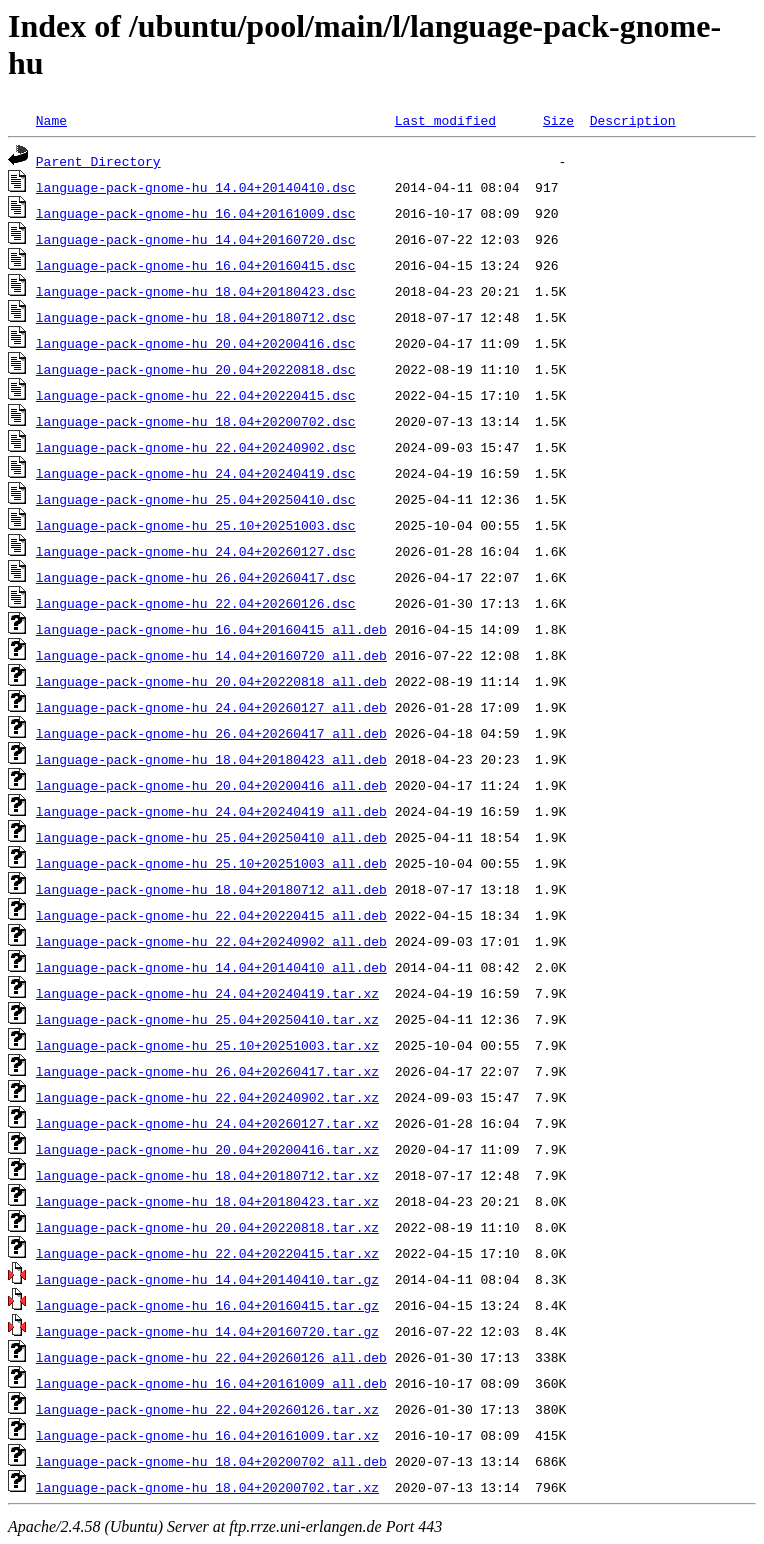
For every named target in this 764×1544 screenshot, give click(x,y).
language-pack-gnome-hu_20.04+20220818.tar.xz (207, 1227)
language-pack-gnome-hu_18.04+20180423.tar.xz (207, 1201)
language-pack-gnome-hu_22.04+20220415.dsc (196, 395)
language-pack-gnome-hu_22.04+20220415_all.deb (211, 915)
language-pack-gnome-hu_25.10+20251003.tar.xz (207, 1045)
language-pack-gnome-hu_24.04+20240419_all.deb (211, 811)
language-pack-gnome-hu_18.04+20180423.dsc (196, 291)
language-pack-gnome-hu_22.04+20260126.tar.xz (207, 1409)
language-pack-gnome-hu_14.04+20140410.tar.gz (207, 1279)
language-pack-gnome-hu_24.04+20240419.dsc (196, 473)
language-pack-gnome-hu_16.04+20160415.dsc (196, 265)
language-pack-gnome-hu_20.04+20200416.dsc (196, 343)
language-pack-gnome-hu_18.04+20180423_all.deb (211, 759)
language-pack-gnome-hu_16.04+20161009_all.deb (211, 1383)
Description (633, 120)
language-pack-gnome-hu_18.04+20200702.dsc (196, 421)
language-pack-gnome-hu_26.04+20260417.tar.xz (207, 1071)
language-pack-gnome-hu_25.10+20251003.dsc (196, 525)
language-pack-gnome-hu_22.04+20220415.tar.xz (207, 1253)
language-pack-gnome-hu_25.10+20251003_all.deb (211, 863)
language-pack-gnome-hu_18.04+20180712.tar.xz (207, 1175)
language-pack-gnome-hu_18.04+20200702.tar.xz (207, 1487)
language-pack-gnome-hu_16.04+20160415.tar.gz (207, 1305)
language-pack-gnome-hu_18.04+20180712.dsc (196, 317)
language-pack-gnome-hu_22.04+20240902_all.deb (211, 941)
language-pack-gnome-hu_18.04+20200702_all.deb (211, 1461)
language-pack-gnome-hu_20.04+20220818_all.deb (211, 681)
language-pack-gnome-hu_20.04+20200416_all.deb (211, 785)
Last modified (445, 120)
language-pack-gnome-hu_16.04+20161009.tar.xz (207, 1435)
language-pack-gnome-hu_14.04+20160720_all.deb (211, 655)
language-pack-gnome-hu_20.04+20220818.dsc (196, 369)
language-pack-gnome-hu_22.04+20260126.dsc (196, 603)
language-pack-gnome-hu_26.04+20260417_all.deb (211, 733)
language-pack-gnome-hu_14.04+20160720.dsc (196, 239)
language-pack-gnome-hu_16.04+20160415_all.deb (211, 629)
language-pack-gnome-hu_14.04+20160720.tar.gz (207, 1331)
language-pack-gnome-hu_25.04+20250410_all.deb (211, 837)
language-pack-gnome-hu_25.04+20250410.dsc (196, 499)
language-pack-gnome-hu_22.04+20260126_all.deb (211, 1357)
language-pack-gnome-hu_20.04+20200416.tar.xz (207, 1149)
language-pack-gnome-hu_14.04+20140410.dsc (196, 187)
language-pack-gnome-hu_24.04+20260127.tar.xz (207, 1123)
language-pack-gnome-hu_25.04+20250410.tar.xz (207, 1019)
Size (558, 120)
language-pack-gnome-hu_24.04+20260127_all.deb (211, 707)
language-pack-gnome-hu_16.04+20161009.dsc (196, 213)
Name (51, 120)
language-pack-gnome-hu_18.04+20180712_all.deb (211, 889)
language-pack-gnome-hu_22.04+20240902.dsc (196, 447)
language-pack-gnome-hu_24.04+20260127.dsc (196, 551)
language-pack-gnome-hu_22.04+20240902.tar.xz (207, 1097)
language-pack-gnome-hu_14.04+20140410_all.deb (211, 967)
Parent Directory (98, 161)
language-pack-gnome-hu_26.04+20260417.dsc (196, 577)
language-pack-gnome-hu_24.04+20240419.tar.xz (207, 993)
